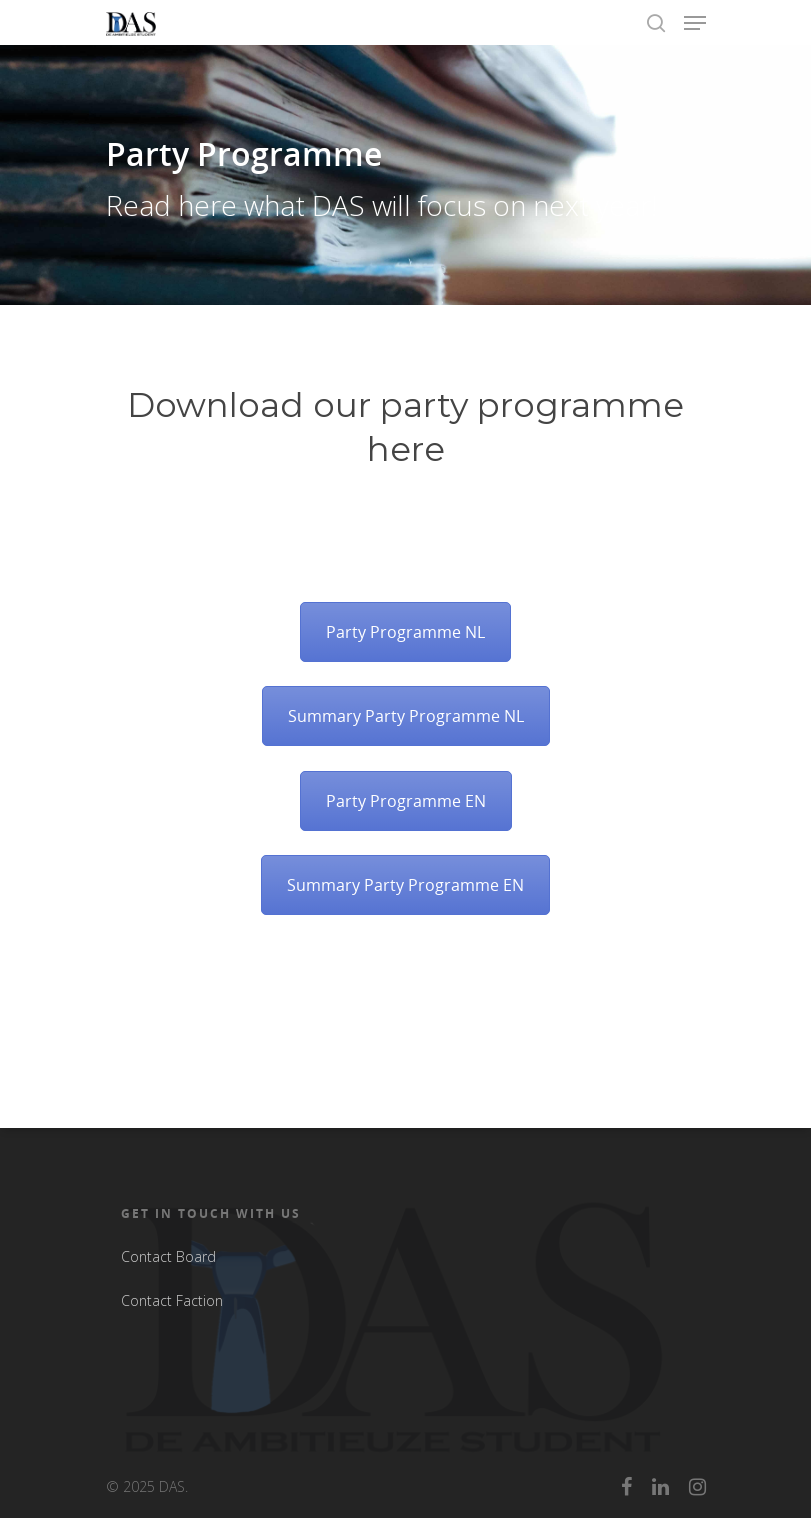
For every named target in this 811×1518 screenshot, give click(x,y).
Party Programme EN (406, 801)
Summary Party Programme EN (405, 885)
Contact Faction (172, 1300)
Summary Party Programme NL (406, 716)
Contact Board (168, 1256)
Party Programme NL (405, 632)
